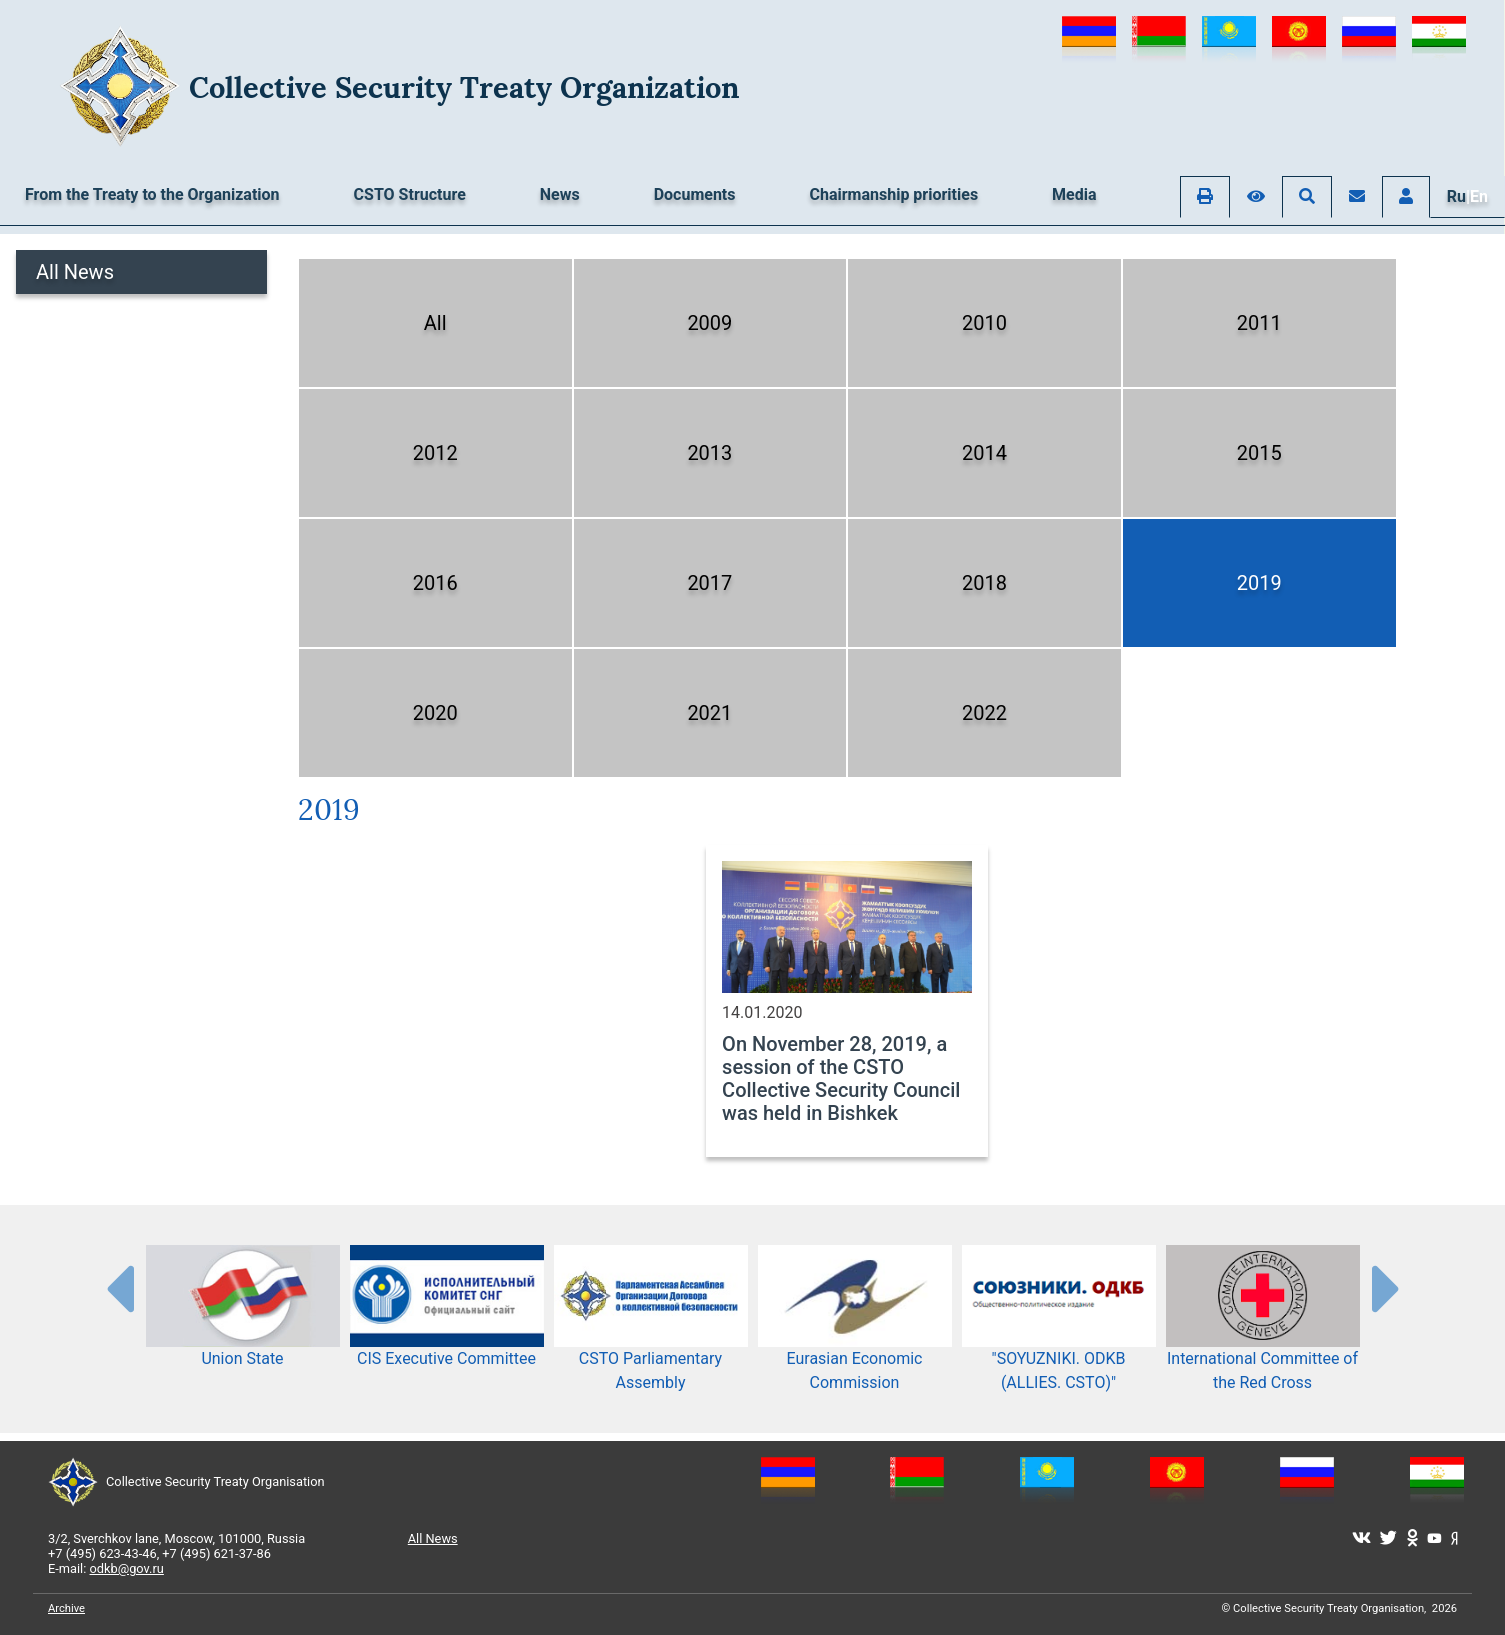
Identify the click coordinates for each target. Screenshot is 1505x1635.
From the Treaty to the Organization (152, 194)
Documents (695, 194)
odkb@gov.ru (127, 1568)
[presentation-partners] (119, 1288)
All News (75, 272)
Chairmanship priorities (894, 194)
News (560, 194)
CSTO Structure (410, 194)
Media (1074, 194)
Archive (66, 1608)
